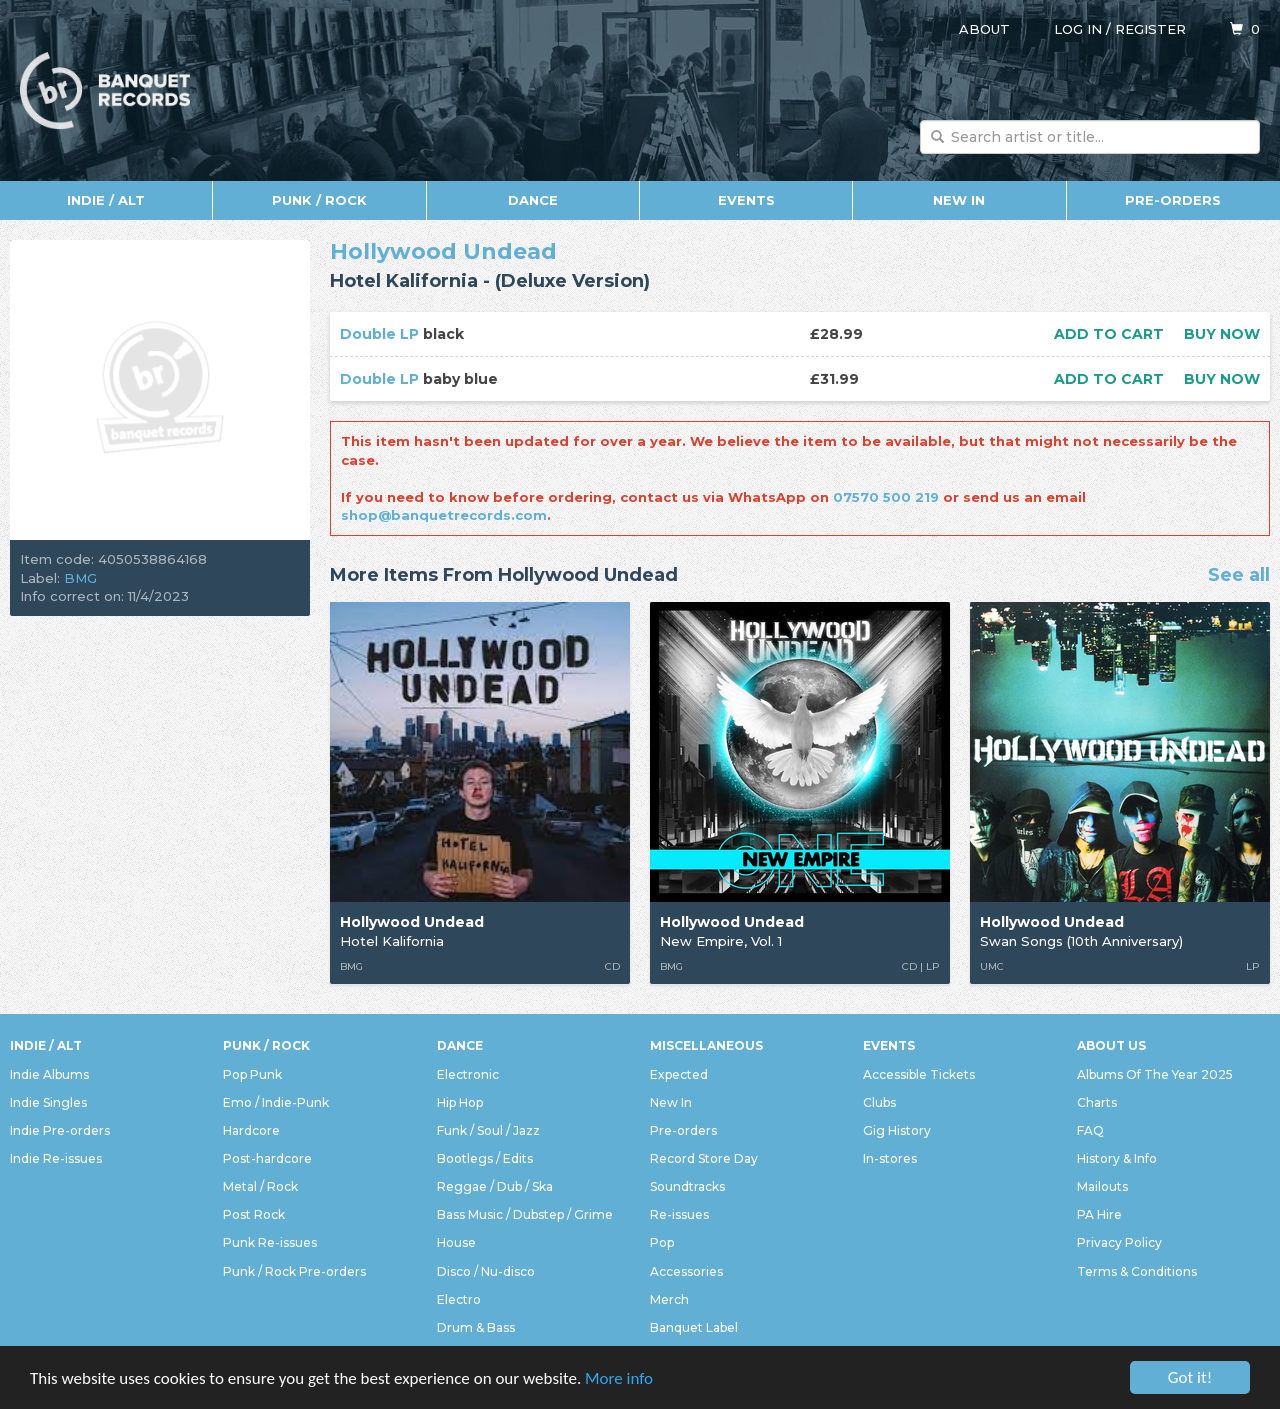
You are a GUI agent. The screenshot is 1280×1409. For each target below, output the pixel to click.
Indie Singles (48, 1102)
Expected (679, 1074)
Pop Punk (252, 1074)
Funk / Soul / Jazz (488, 1130)
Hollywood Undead (443, 251)
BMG (80, 578)
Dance (533, 200)
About (984, 29)
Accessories (686, 1271)
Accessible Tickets (919, 1074)
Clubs (879, 1102)
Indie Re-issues (56, 1158)
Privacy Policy (1119, 1242)
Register (1150, 29)
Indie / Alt (106, 200)
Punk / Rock (319, 200)
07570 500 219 (886, 497)
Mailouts (1102, 1186)
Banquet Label (694, 1327)
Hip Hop (460, 1102)
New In (959, 200)
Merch (669, 1299)
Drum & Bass (476, 1327)
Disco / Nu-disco (486, 1271)
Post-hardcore (267, 1158)
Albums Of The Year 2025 (1155, 1074)
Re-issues (679, 1214)
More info (619, 1378)
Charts (1097, 1102)
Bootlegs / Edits (485, 1158)
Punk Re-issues (270, 1242)
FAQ (1090, 1130)
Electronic (468, 1074)
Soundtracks (687, 1186)
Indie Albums (49, 1074)
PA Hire (1099, 1214)
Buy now (1222, 334)
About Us (1111, 1045)
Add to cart (1109, 334)
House (456, 1242)
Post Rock (254, 1214)
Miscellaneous (706, 1045)
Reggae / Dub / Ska (495, 1186)
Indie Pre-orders (60, 1130)
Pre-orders (1173, 200)
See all (1239, 576)
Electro (459, 1299)
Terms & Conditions (1137, 1271)
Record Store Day (704, 1158)
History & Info (1117, 1158)
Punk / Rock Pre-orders (294, 1271)
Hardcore (251, 1130)
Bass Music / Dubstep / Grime (525, 1214)
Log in (1078, 29)
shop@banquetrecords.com (444, 515)
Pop (662, 1242)
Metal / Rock (260, 1186)
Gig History (897, 1130)
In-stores (890, 1158)
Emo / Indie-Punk (276, 1102)
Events (746, 200)
